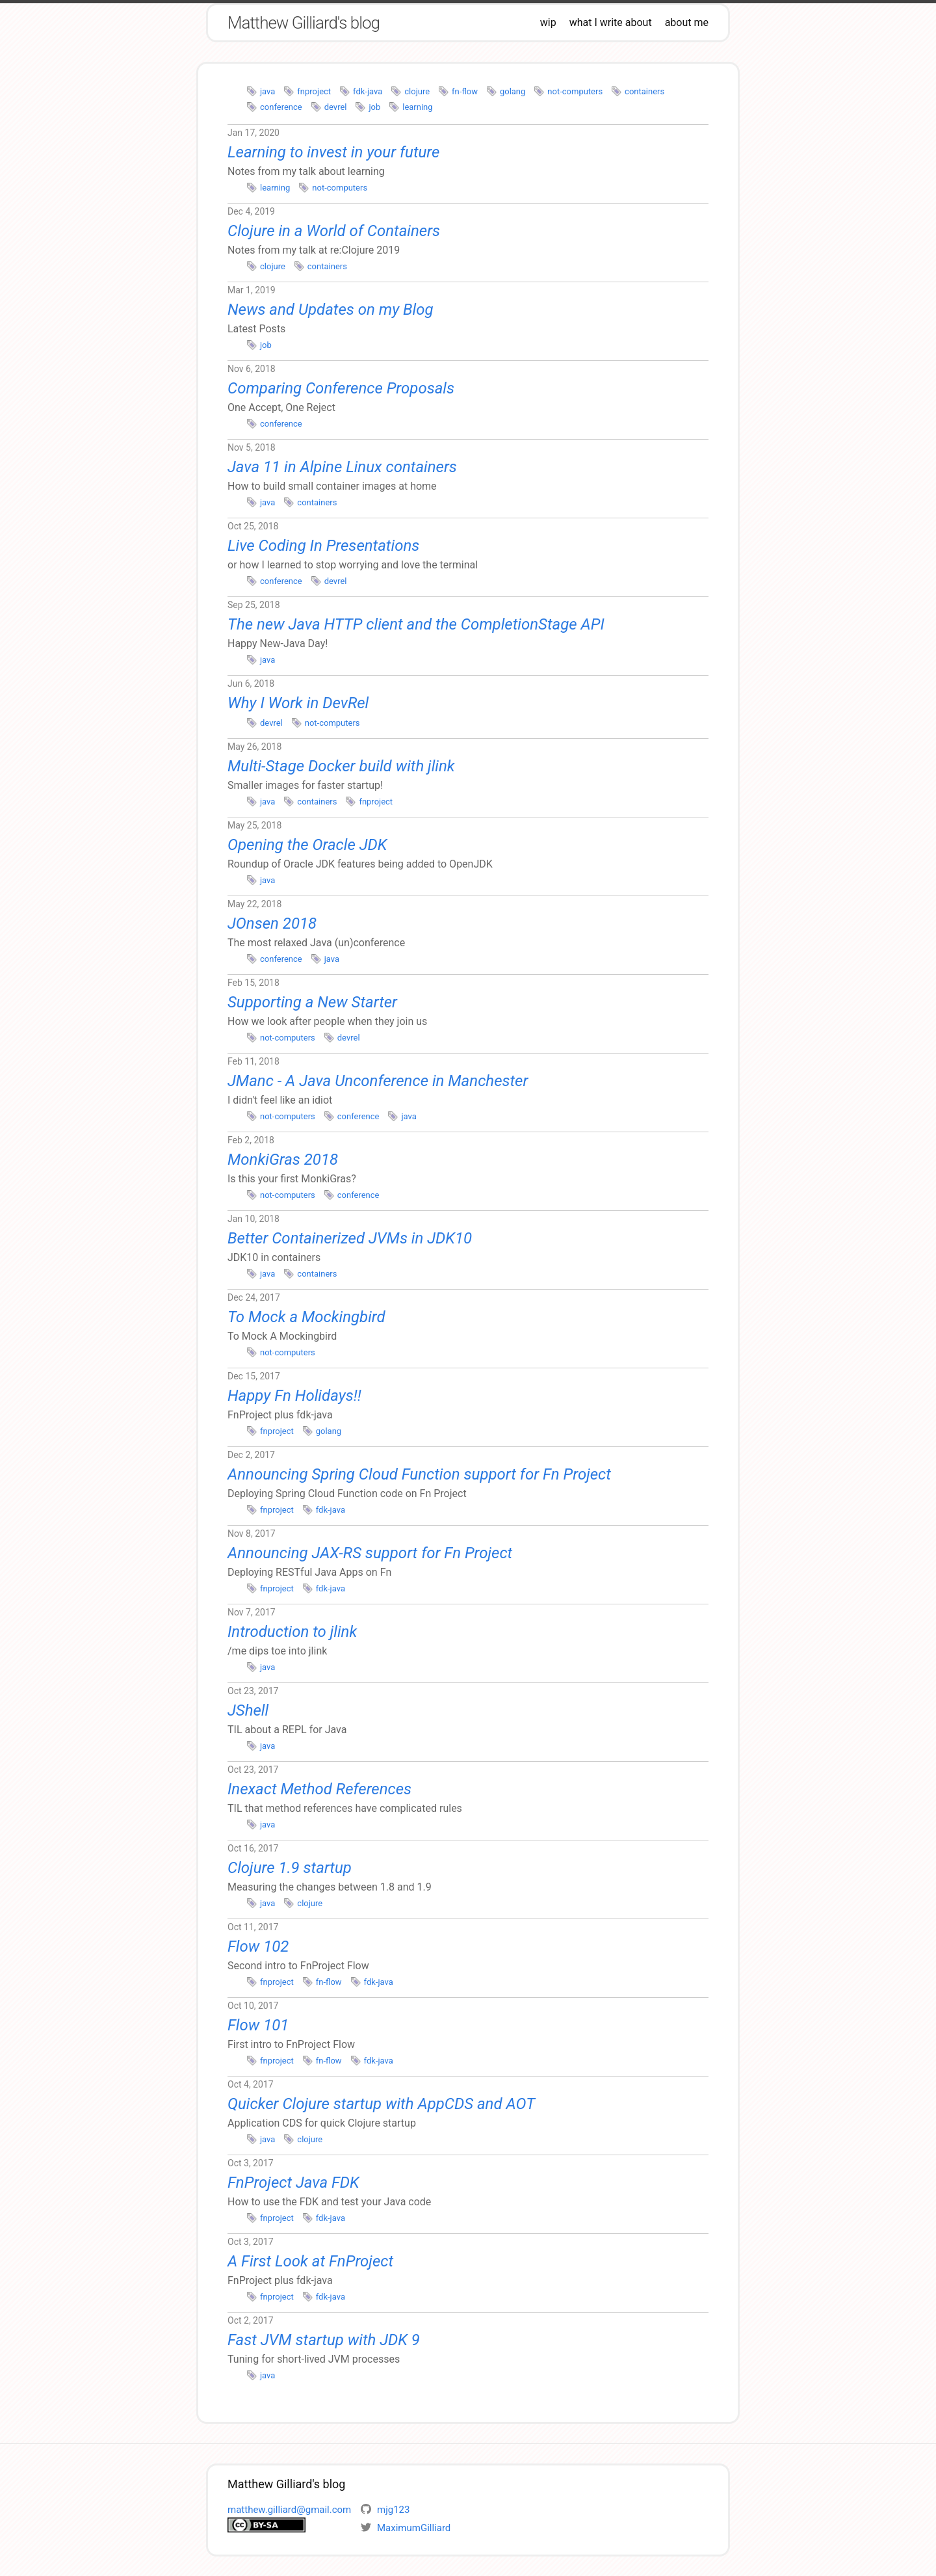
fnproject (314, 91)
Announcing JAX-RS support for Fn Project (370, 1553)
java (267, 91)
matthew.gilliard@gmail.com (289, 2510)
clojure (417, 91)
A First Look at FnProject (310, 2261)
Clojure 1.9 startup (290, 1868)
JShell (248, 1710)
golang (512, 91)
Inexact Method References (319, 1789)
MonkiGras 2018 (283, 1159)
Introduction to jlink (292, 1632)
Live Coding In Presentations (323, 546)
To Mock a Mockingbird (306, 1317)
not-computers (575, 91)
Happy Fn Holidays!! (294, 1396)
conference (281, 107)
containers (644, 91)
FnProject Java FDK (293, 2182)
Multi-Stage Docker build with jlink (341, 766)
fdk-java (367, 91)
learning (417, 107)
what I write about (610, 22)
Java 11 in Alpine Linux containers (342, 467)
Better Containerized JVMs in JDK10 (350, 1238)
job (374, 107)
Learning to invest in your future (333, 152)
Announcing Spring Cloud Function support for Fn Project (419, 1474)
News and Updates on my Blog (331, 309)
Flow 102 (258, 1946)
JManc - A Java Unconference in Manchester (378, 1081)
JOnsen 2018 (272, 923)
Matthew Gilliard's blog (304, 23)
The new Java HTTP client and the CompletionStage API (416, 624)
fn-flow (465, 91)
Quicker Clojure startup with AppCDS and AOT (381, 2104)
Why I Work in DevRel (298, 703)
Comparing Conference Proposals (341, 388)
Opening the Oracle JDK (307, 845)
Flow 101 (258, 2025)
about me (686, 22)
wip (548, 22)
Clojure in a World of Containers (334, 231)
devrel (335, 107)
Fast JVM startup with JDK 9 (324, 2340)
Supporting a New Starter (312, 1002)
